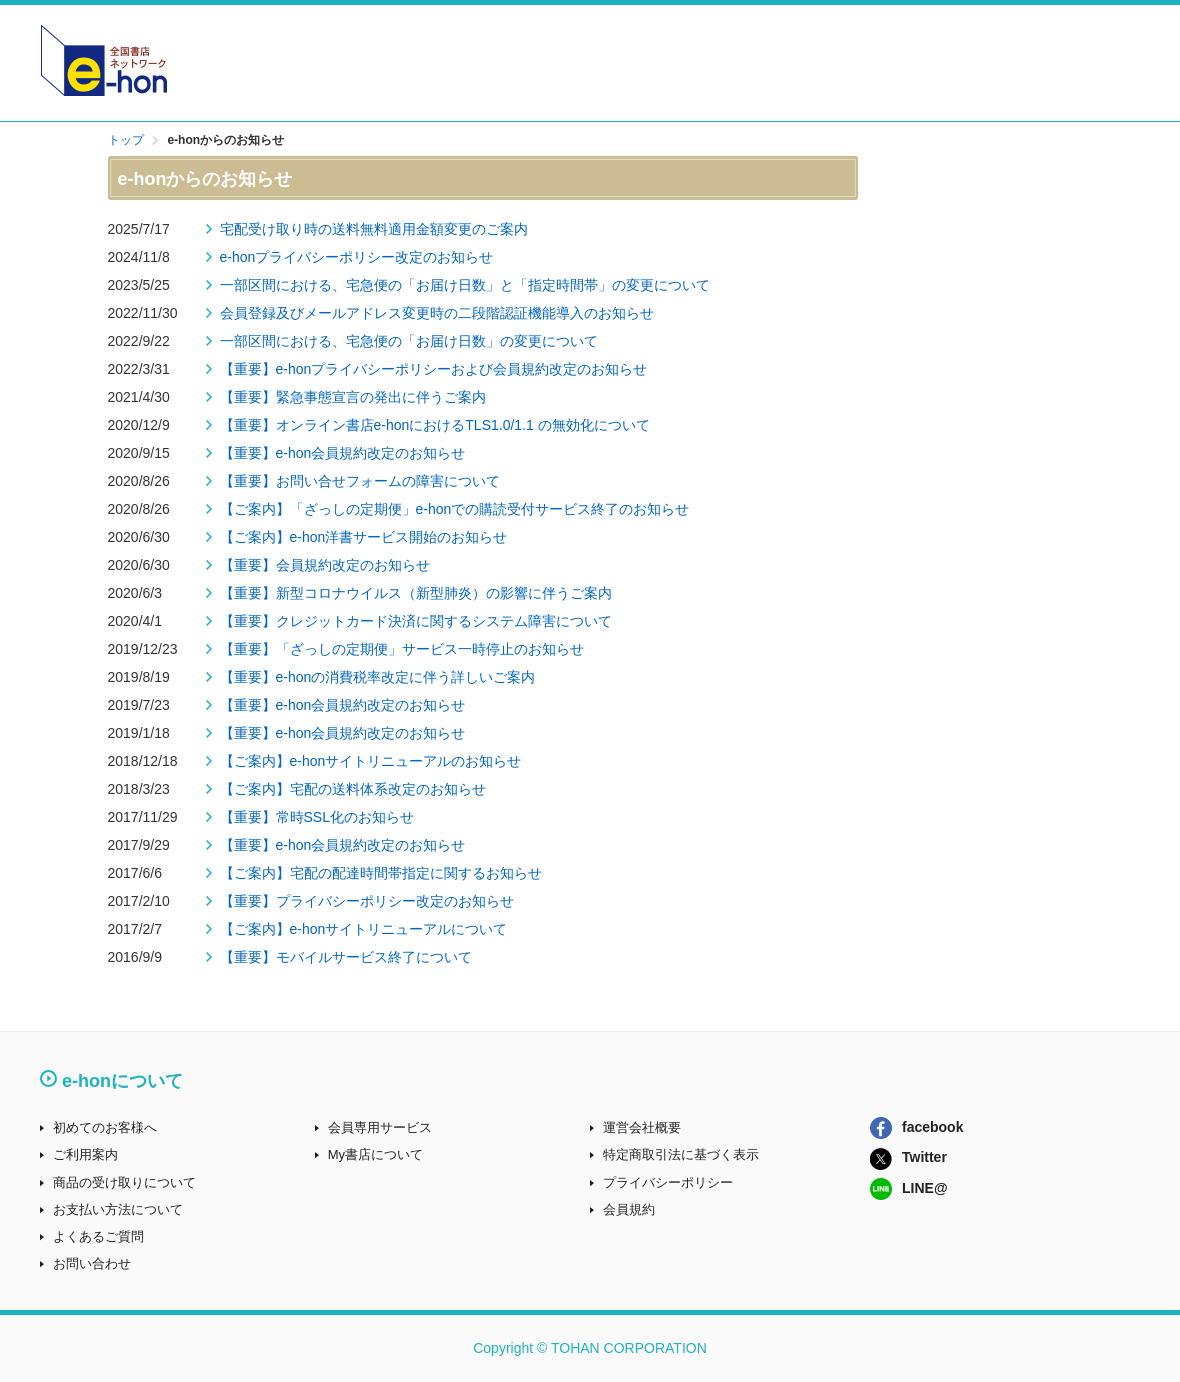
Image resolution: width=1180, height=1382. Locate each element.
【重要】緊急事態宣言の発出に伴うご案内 (353, 397)
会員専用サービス (380, 1127)
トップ (126, 140)
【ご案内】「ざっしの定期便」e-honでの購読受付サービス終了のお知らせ (455, 509)
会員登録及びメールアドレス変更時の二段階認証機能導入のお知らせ (437, 313)
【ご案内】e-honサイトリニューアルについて (364, 929)
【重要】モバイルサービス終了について (346, 957)
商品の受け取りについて (124, 1182)
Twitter (908, 1157)
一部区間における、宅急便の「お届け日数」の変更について (409, 341)
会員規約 (629, 1209)
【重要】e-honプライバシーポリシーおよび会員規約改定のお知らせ (434, 369)
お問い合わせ (92, 1263)
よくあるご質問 (98, 1236)
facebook (916, 1127)
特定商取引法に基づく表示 (681, 1154)
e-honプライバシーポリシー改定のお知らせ (357, 257)
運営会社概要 (642, 1127)
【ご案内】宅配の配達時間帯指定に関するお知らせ (381, 873)
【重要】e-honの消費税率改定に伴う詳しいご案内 (378, 677)
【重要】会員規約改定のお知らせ (325, 565)
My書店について (375, 1154)
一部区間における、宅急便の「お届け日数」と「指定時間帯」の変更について (465, 285)
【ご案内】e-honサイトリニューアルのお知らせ (371, 761)
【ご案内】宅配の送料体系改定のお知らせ (353, 789)
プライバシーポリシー (668, 1182)
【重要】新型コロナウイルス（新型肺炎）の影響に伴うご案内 (416, 593)
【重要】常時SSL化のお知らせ (317, 817)
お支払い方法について (118, 1209)
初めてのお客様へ (105, 1127)
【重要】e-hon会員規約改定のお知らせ (343, 453)
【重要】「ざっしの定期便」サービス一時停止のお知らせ (402, 649)
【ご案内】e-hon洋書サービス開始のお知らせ (364, 537)
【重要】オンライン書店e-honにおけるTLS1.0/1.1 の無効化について (435, 425)
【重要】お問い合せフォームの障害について (360, 481)
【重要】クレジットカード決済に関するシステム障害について (416, 621)
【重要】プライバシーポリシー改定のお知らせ (367, 901)
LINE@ (909, 1188)
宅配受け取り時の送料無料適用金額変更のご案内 (374, 229)
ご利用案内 (85, 1154)
